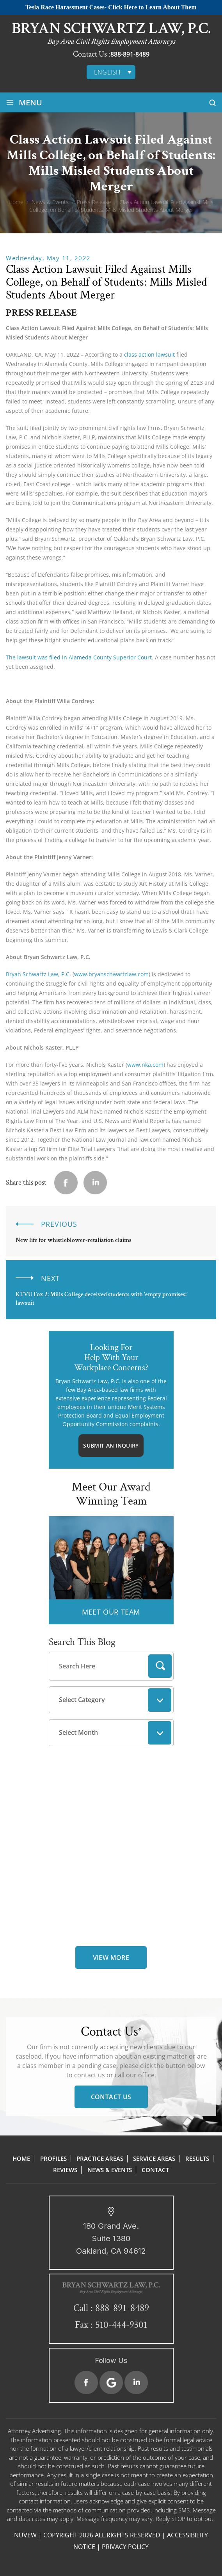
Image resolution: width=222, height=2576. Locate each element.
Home (21, 2158)
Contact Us (111, 2097)
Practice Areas (99, 2158)
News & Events (109, 2170)
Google (111, 2382)
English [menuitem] (107, 72)
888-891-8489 (129, 54)
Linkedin (95, 1182)
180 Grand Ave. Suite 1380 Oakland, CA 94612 (111, 2238)
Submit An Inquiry (111, 1445)
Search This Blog (82, 1642)
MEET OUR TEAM (111, 1612)
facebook (66, 1182)
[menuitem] (111, 72)
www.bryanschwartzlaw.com (111, 974)
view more (111, 1957)
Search (160, 1666)
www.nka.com (145, 1064)
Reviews (65, 2170)
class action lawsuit (149, 354)
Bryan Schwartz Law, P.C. (39, 974)
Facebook (86, 2382)
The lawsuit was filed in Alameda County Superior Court (79, 657)
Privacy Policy (125, 2546)
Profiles (53, 2158)
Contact (155, 2170)
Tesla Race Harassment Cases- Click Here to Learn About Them (110, 7)
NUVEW (25, 2535)
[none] (111, 72)
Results (197, 2158)
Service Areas (154, 2158)
